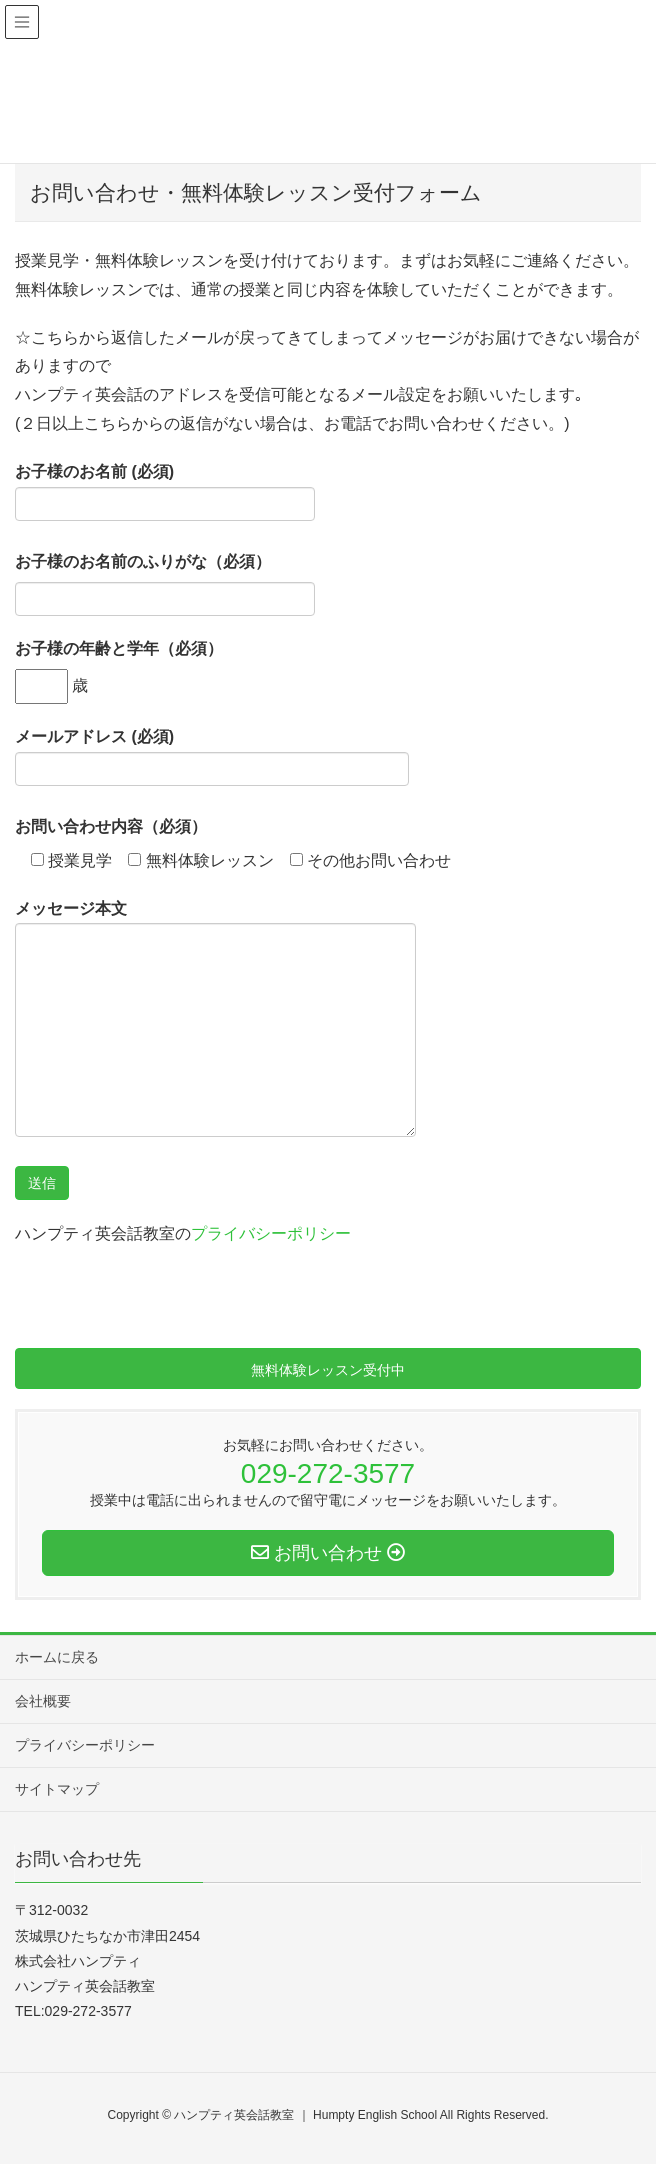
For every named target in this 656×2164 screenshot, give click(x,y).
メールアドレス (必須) (212, 757)
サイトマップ (57, 1789)
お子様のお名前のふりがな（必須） (143, 561)
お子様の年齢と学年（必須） (119, 648)
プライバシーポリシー (271, 1233)
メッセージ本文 (215, 1019)
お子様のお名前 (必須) (165, 492)
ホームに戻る (57, 1657)
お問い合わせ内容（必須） (111, 826)
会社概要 (43, 1701)
